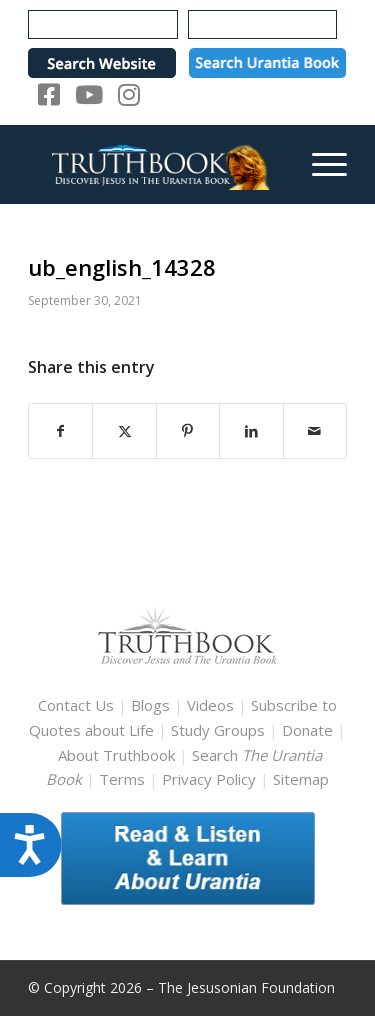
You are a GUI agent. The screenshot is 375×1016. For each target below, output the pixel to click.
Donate (307, 730)
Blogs (150, 705)
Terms (122, 779)
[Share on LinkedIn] (251, 431)
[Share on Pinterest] (188, 431)
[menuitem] (319, 164)
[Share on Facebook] (60, 431)
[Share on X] (124, 431)
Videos (210, 705)
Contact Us (76, 705)
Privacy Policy (209, 779)
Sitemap (301, 779)
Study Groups (220, 730)
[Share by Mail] (315, 431)
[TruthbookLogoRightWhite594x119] (155, 164)
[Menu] (319, 164)
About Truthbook (116, 755)
